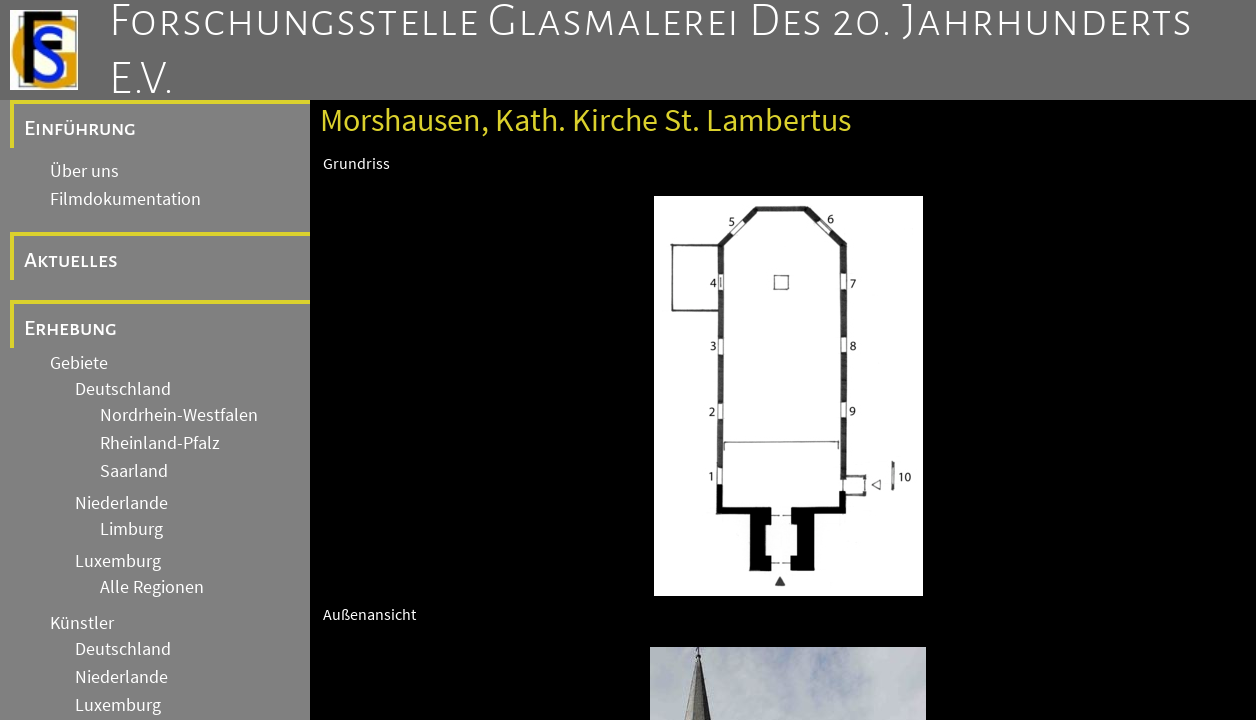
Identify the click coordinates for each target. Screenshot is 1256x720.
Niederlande (121, 503)
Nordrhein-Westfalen (179, 415)
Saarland (134, 471)
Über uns (84, 171)
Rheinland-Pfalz (160, 443)
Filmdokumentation (125, 199)
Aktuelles (71, 260)
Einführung (80, 128)
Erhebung (70, 328)
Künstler (82, 623)
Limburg (131, 529)
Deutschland (123, 389)
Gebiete (79, 363)
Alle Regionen (152, 587)
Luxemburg (118, 561)
